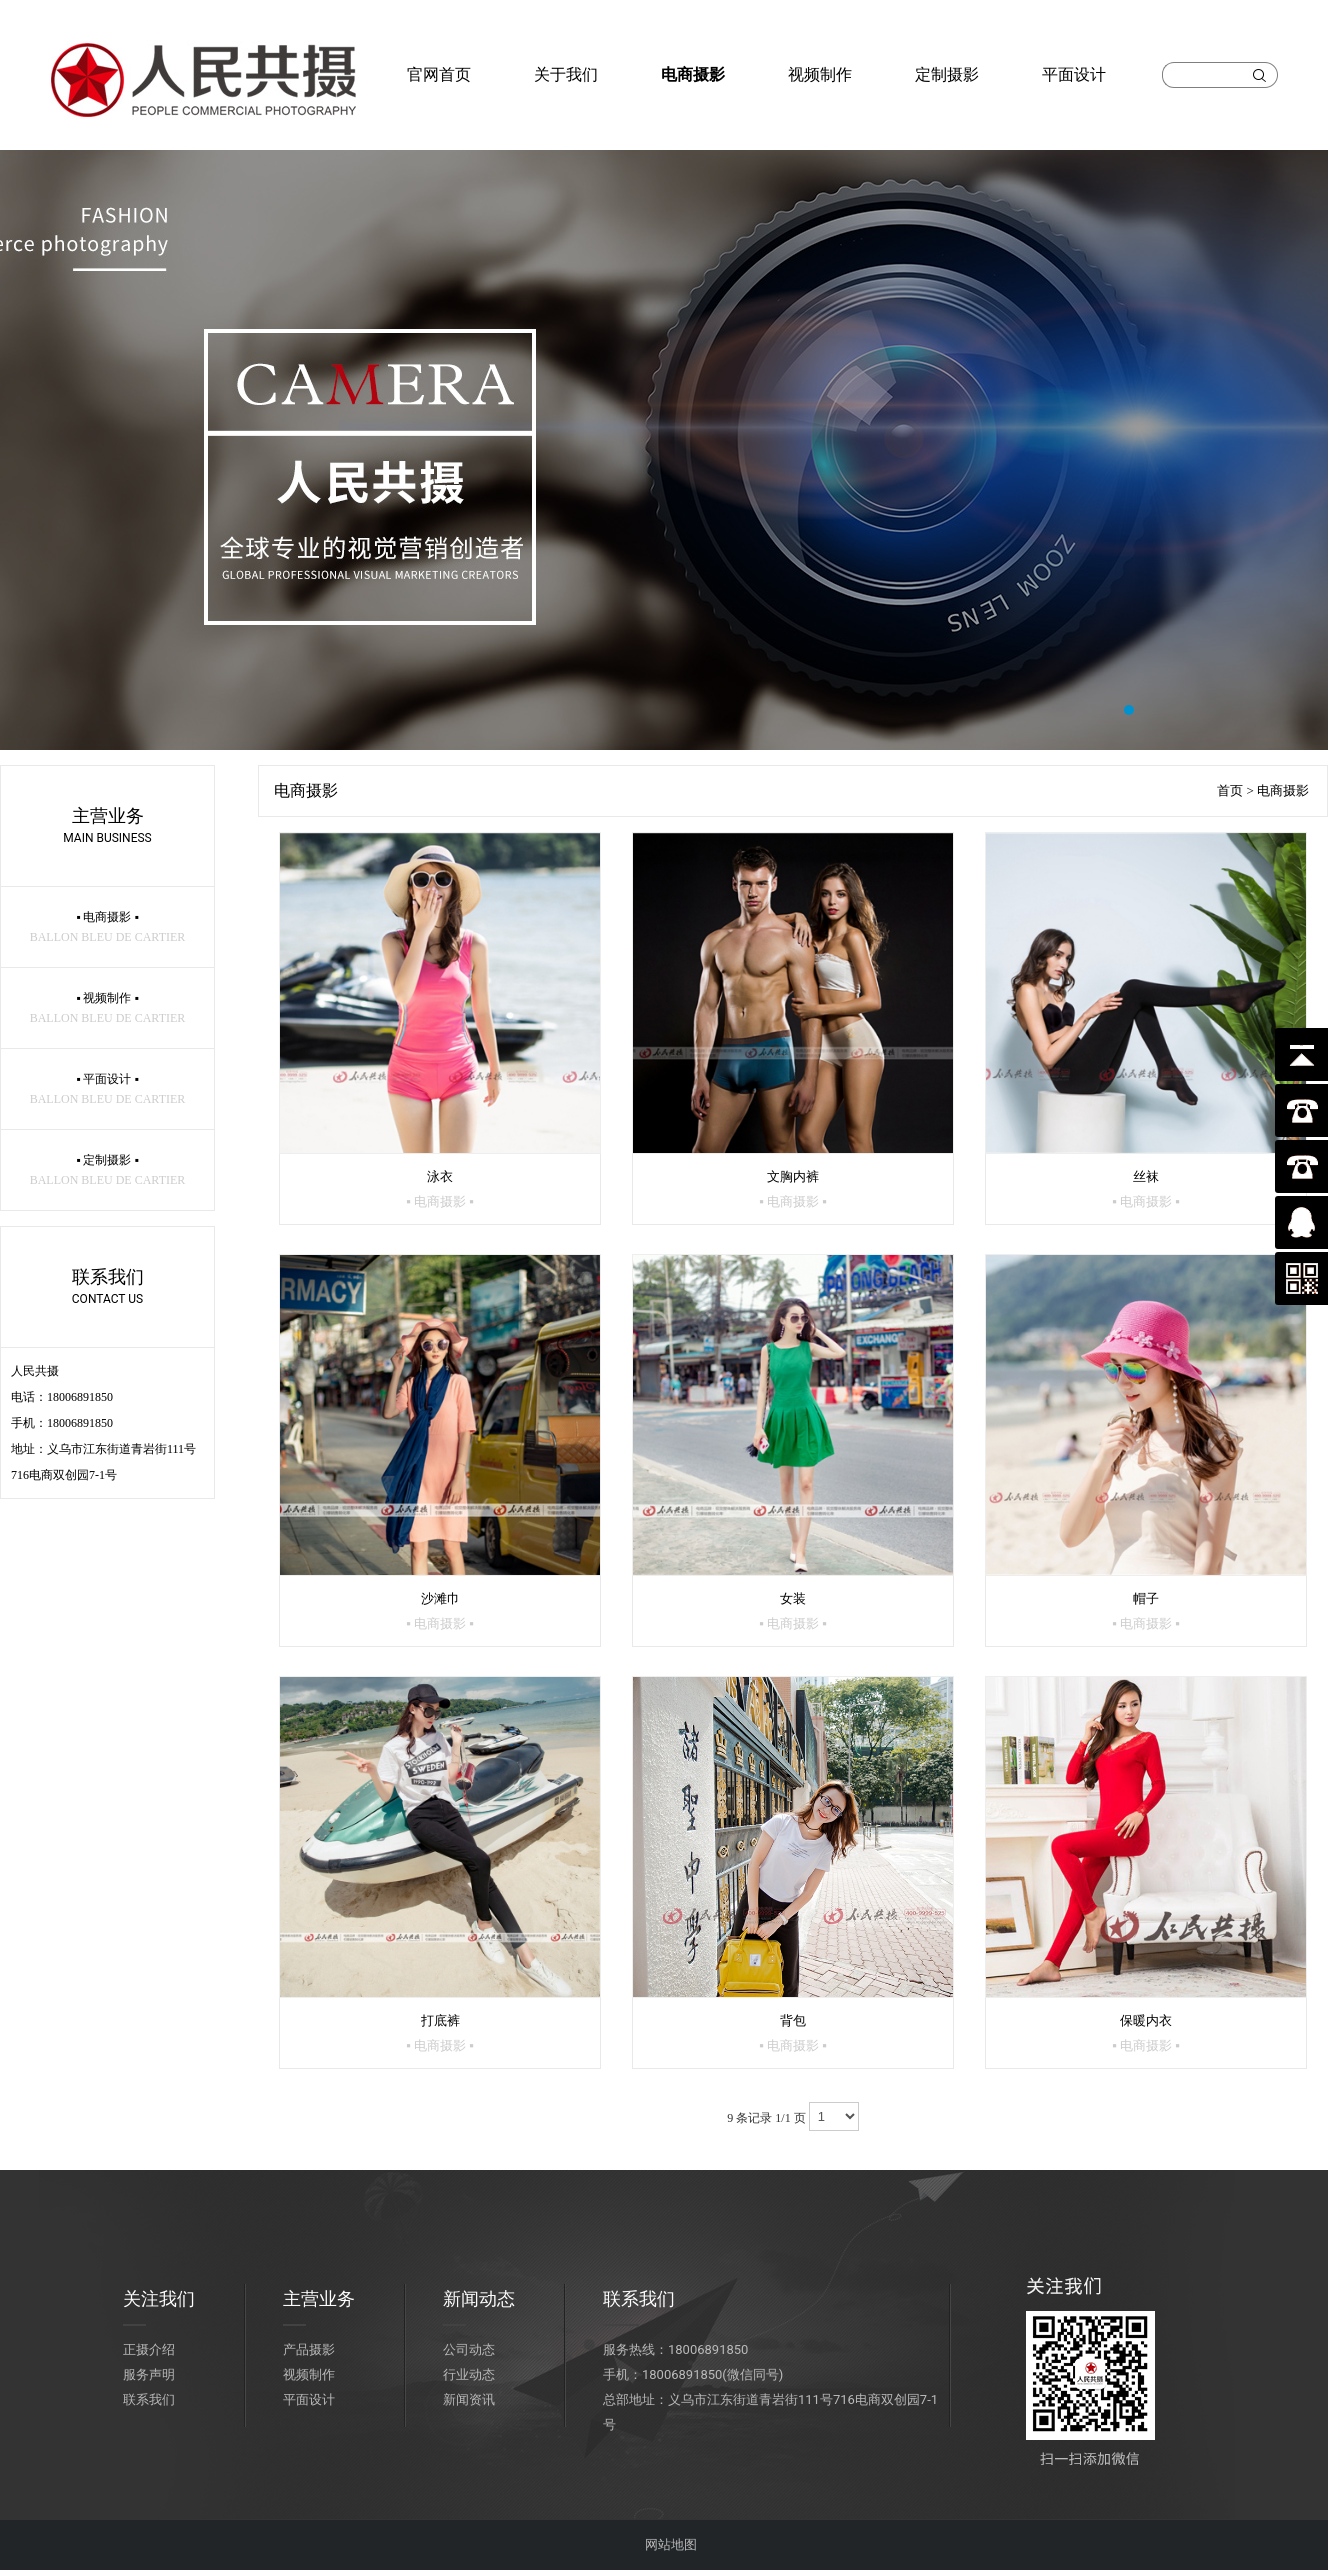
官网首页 (439, 74)
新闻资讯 (469, 2399)
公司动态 (469, 2349)
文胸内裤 (793, 1189)
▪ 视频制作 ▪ (108, 1008)
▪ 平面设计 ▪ (108, 1089)
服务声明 (149, 2374)
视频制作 (820, 74)
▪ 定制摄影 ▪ (108, 1170)
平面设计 (1074, 74)
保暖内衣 (1146, 2033)
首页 (1230, 790)
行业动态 (469, 2374)
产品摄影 (309, 2349)
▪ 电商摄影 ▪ (108, 927)
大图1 (664, 450)
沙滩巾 (440, 1611)
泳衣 (440, 1189)
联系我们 (149, 2399)
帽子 (1146, 1611)
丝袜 (1146, 1189)
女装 (793, 1611)
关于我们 (566, 74)
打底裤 (440, 2033)
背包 (793, 2033)
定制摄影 (947, 74)
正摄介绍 (149, 2349)
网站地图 (671, 2544)
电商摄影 (693, 74)
